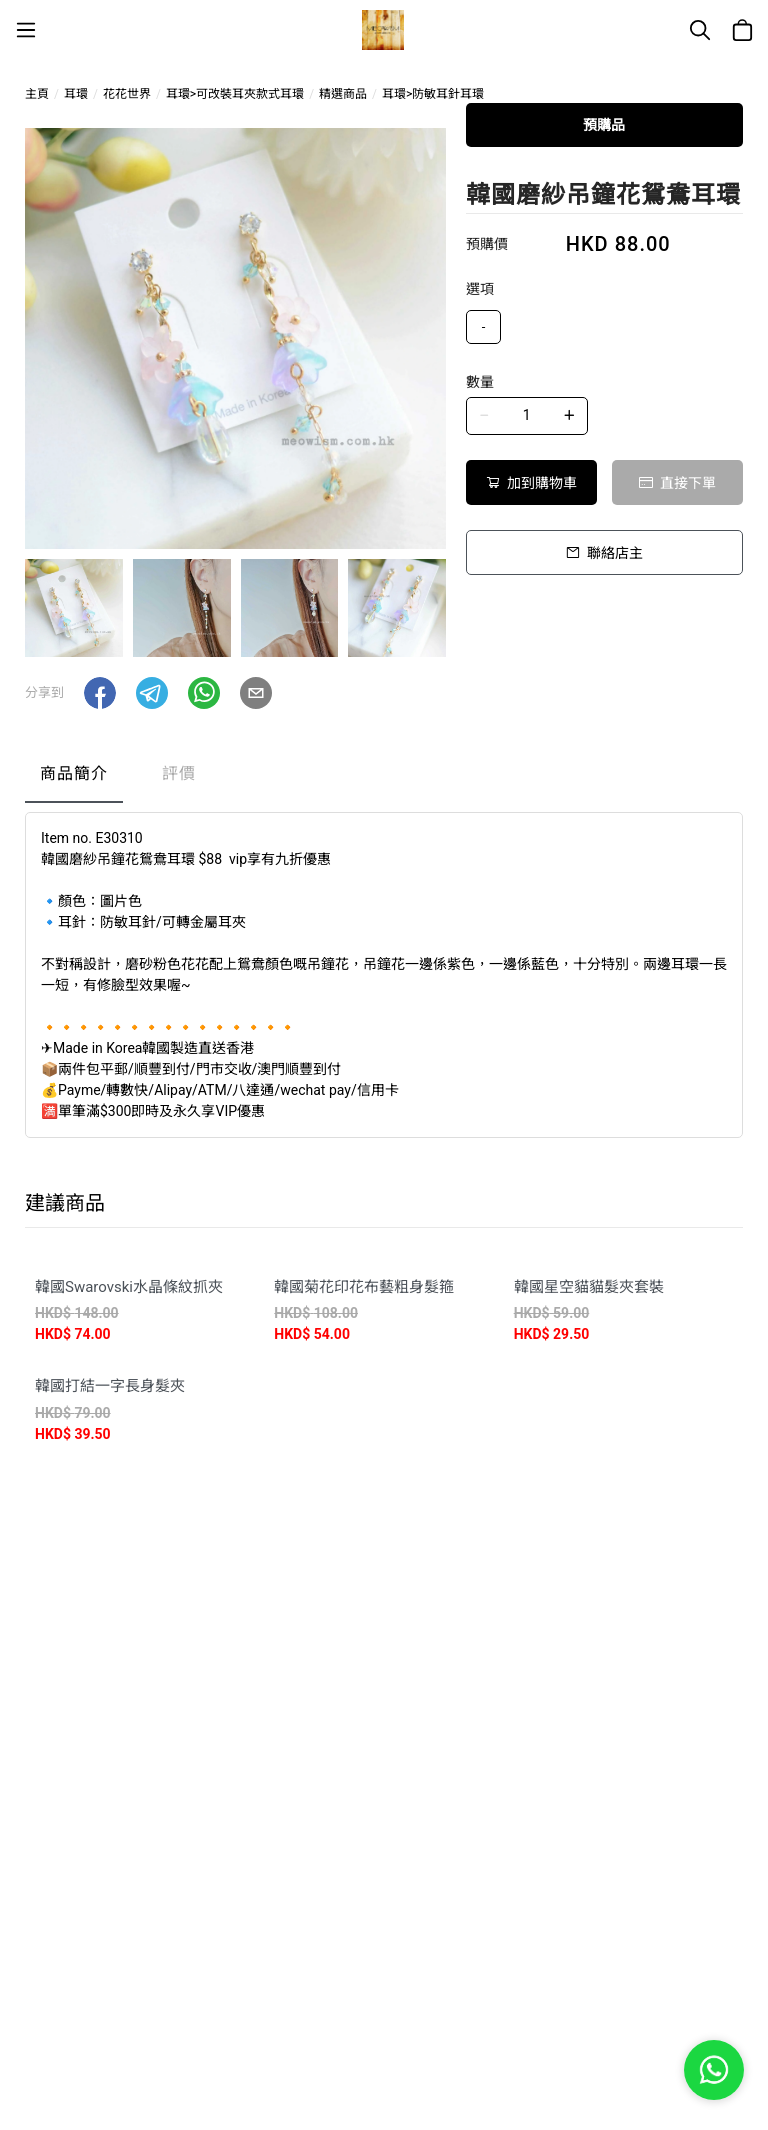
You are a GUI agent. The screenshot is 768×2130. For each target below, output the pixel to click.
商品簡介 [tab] (74, 773)
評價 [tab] (179, 773)
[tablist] (384, 778)
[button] (100, 693)
